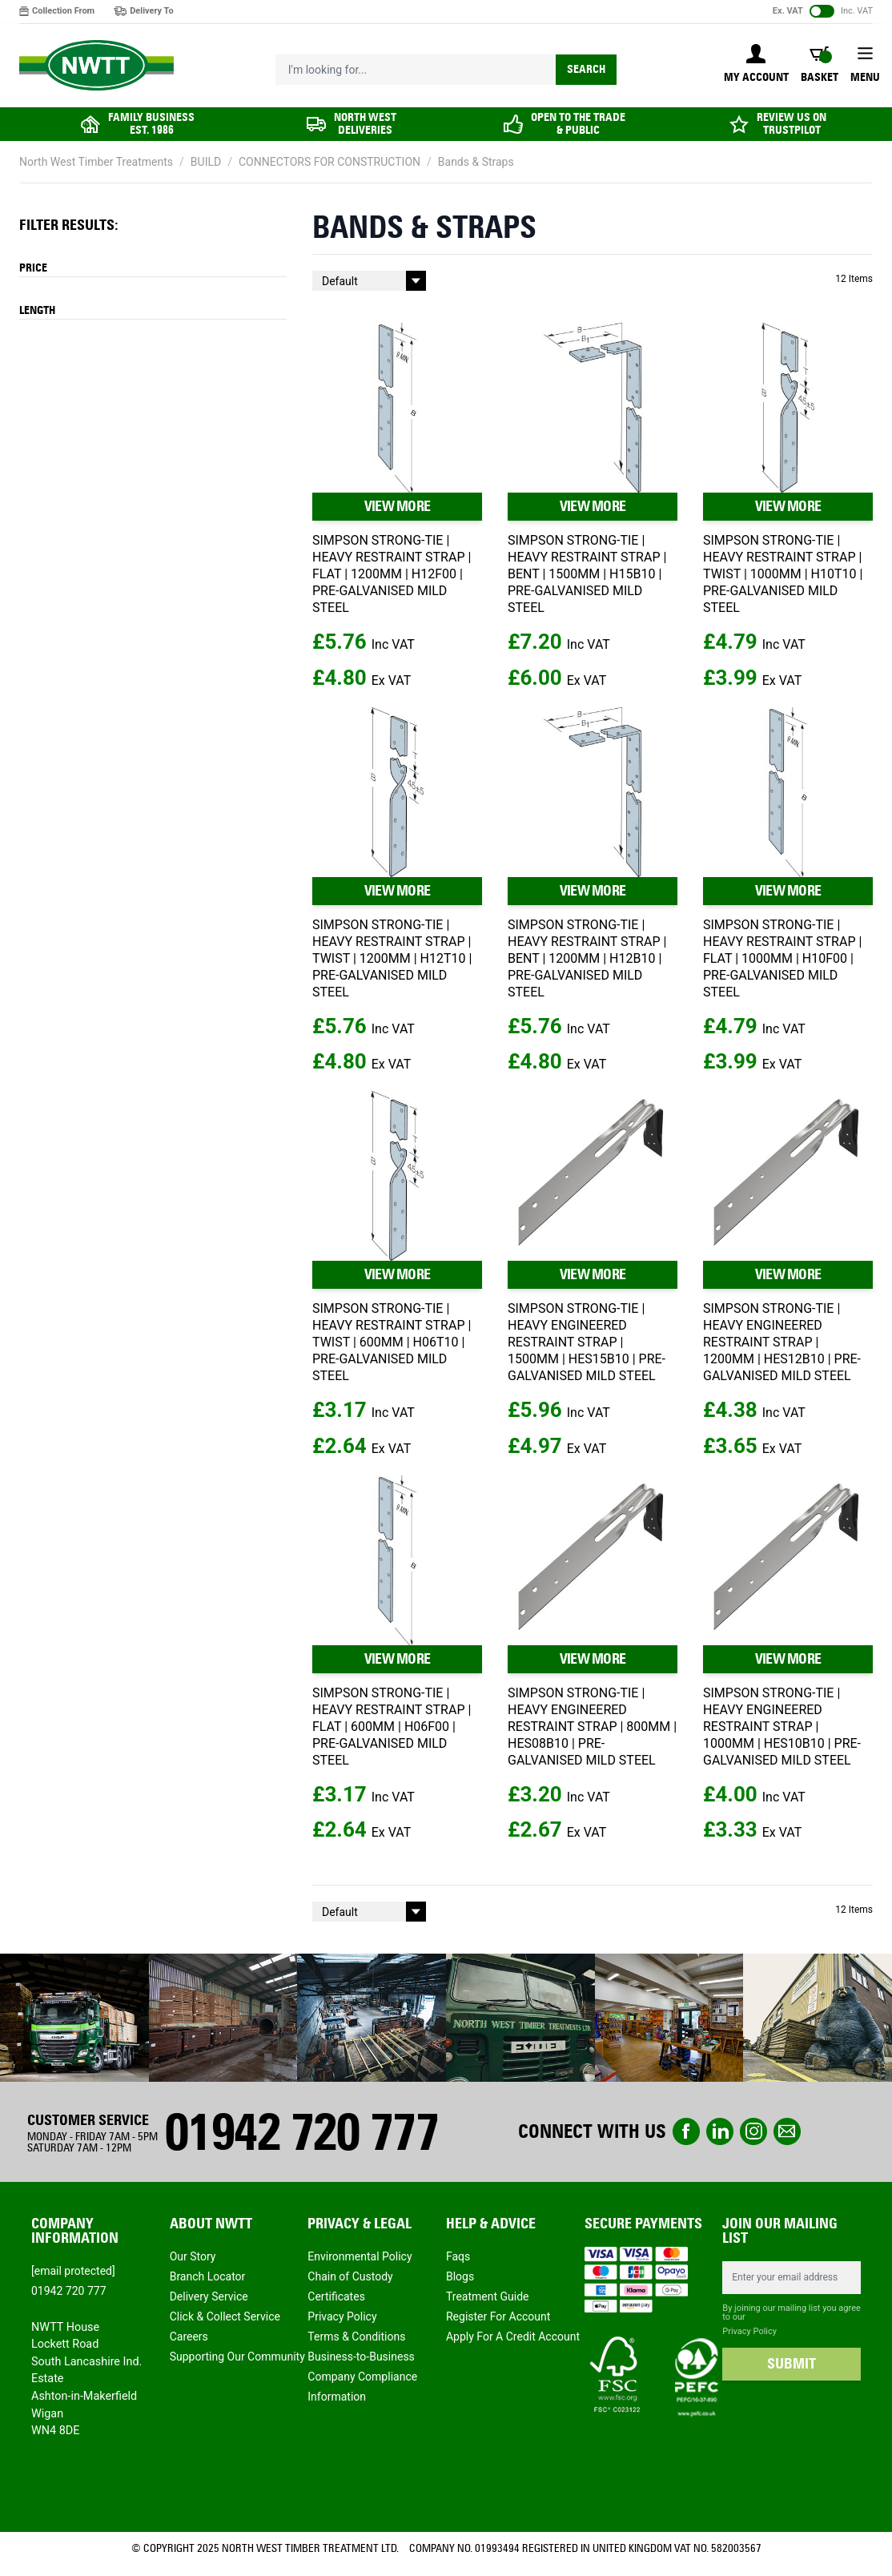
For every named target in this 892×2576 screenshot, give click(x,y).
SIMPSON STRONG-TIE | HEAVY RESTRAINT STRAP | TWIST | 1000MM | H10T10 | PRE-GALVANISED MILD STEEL (782, 574)
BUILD (206, 161)
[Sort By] (369, 281)
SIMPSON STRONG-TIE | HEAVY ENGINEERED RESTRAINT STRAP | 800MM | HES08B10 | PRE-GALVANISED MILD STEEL (592, 1726)
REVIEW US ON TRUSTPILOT (791, 124)
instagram (753, 2131)
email (787, 2131)
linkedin (719, 2131)
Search (586, 69)
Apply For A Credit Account (513, 2336)
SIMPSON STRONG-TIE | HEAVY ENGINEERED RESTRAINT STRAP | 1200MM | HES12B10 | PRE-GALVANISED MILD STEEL (782, 1342)
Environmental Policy (359, 2256)
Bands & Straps (476, 161)
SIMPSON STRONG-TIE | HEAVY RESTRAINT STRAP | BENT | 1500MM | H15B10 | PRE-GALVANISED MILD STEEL (587, 574)
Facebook (686, 2131)
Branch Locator (208, 2276)
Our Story (193, 2256)
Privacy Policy (341, 2316)
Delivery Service (209, 2296)
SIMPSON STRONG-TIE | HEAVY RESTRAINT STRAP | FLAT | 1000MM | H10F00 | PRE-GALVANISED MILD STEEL (782, 958)
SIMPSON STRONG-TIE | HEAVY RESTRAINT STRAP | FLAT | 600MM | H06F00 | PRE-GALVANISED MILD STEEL (391, 1726)
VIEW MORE (397, 506)
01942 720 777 (301, 2132)
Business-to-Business (361, 2356)
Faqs (458, 2256)
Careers (189, 2336)
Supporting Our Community (237, 2356)
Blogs (460, 2276)
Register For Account (498, 2316)
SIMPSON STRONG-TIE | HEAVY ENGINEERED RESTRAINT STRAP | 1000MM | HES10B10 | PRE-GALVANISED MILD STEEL (782, 1726)
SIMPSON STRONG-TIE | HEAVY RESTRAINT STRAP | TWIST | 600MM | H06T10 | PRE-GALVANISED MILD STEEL (391, 1342)
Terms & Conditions (356, 2336)
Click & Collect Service (225, 2316)
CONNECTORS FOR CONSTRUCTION (329, 161)
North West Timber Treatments (96, 161)
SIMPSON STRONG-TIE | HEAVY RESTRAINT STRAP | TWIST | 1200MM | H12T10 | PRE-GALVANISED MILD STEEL (392, 958)
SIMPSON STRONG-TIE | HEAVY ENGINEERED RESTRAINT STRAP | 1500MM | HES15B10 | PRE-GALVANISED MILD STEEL (586, 1342)
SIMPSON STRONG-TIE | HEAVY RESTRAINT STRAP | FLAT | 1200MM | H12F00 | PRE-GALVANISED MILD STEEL (391, 574)
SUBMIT (791, 2364)
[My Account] (756, 65)
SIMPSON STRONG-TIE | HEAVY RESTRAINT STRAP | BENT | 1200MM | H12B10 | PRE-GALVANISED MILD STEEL (587, 958)
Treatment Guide (487, 2296)
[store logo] (96, 65)
